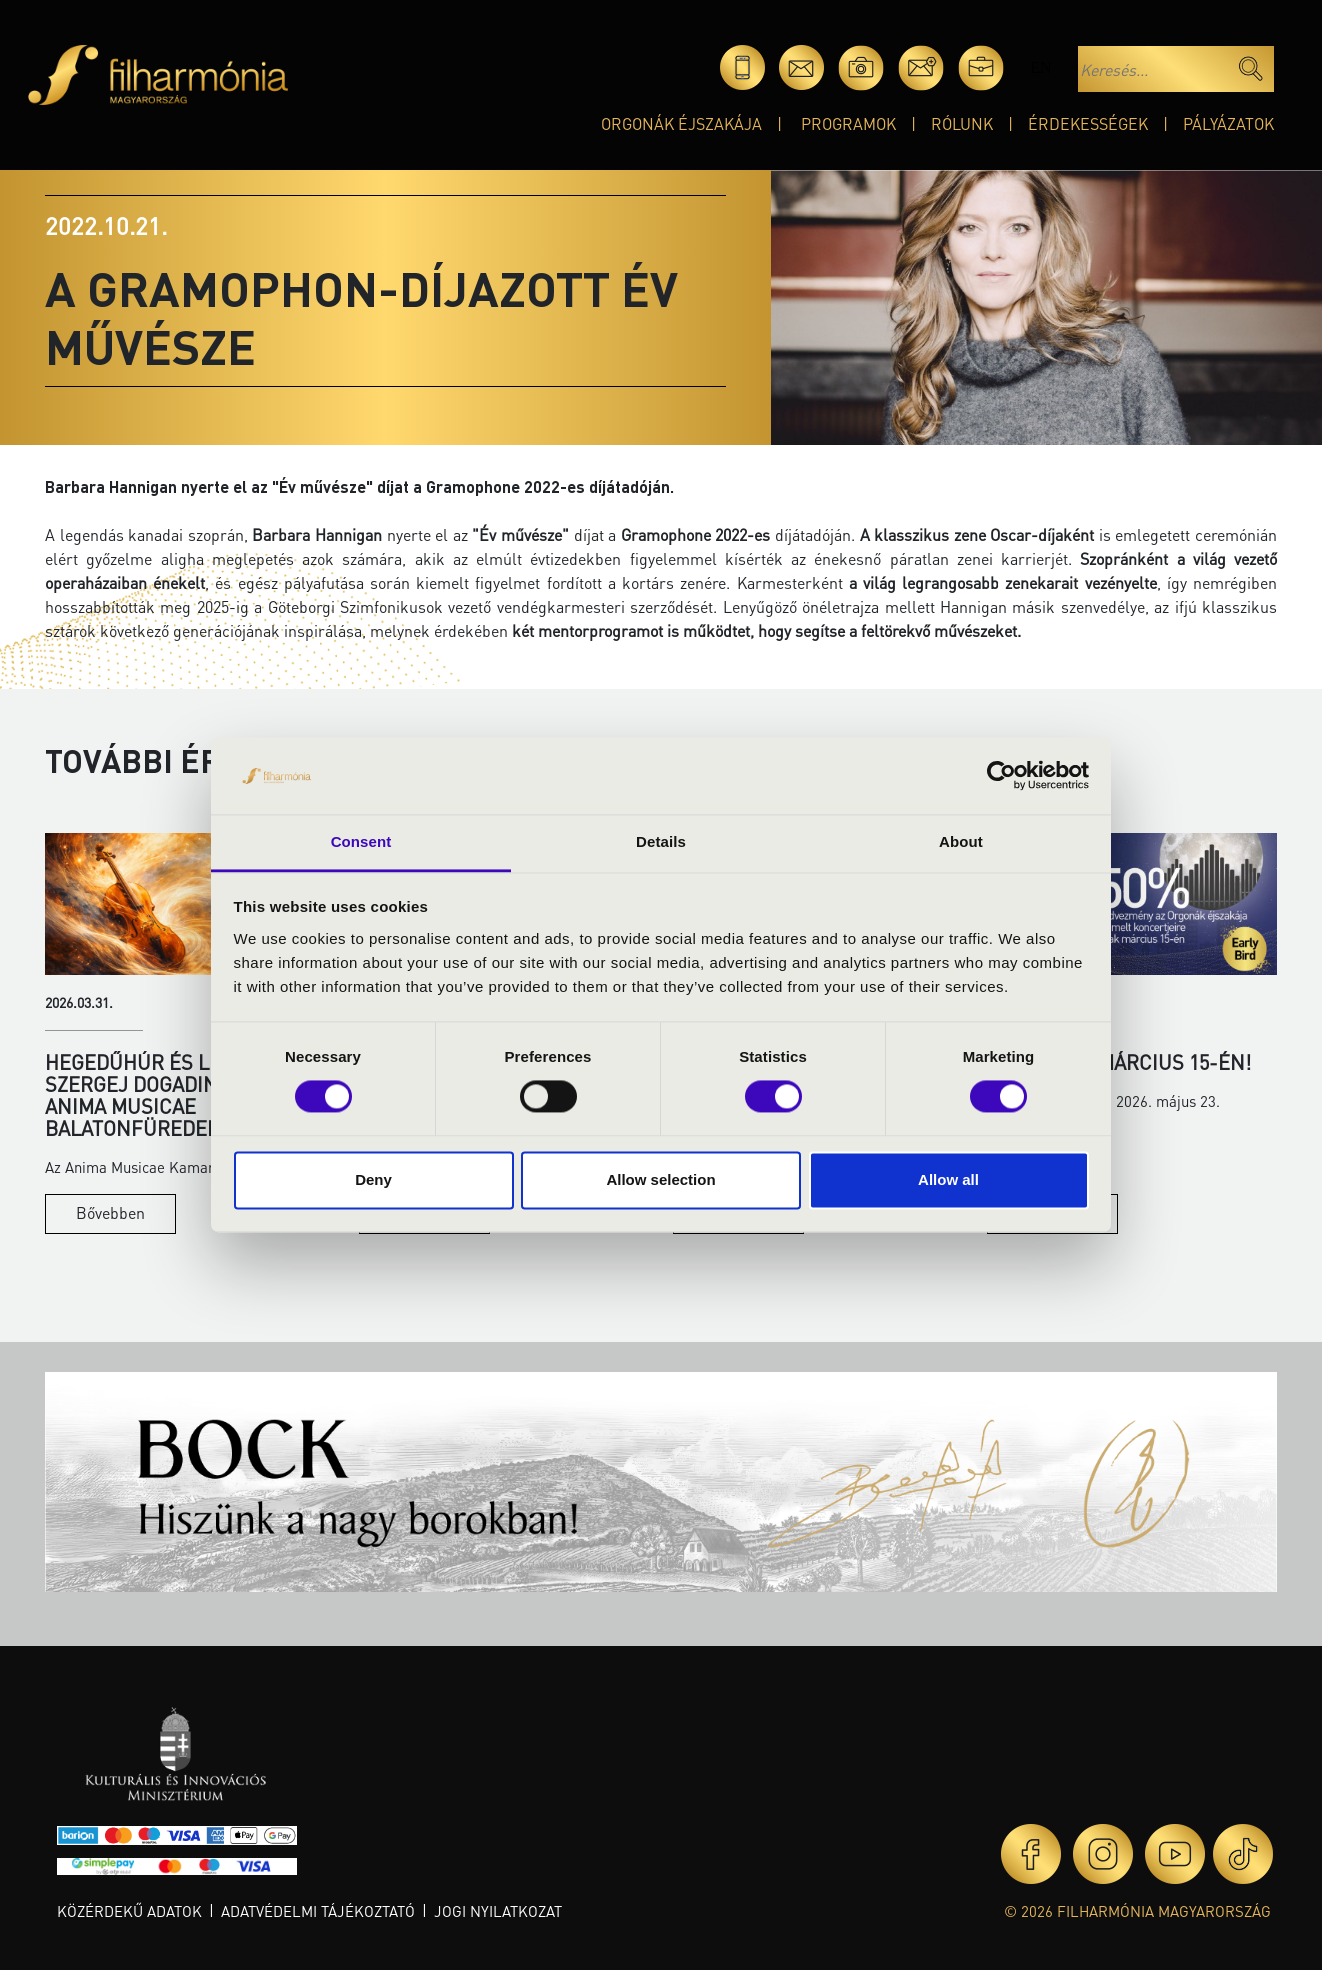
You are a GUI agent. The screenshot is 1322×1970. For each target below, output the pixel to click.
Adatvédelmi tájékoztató (318, 1911)
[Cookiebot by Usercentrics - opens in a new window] (1001, 776)
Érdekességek (1088, 123)
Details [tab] (661, 841)
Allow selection (660, 1179)
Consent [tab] (361, 841)
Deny (373, 1179)
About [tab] (961, 841)
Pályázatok (1228, 123)
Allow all (948, 1179)
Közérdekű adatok (129, 1911)
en (1040, 67)
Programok (848, 123)
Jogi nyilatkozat (498, 1911)
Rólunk (962, 123)
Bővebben (110, 1212)
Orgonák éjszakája (681, 123)
